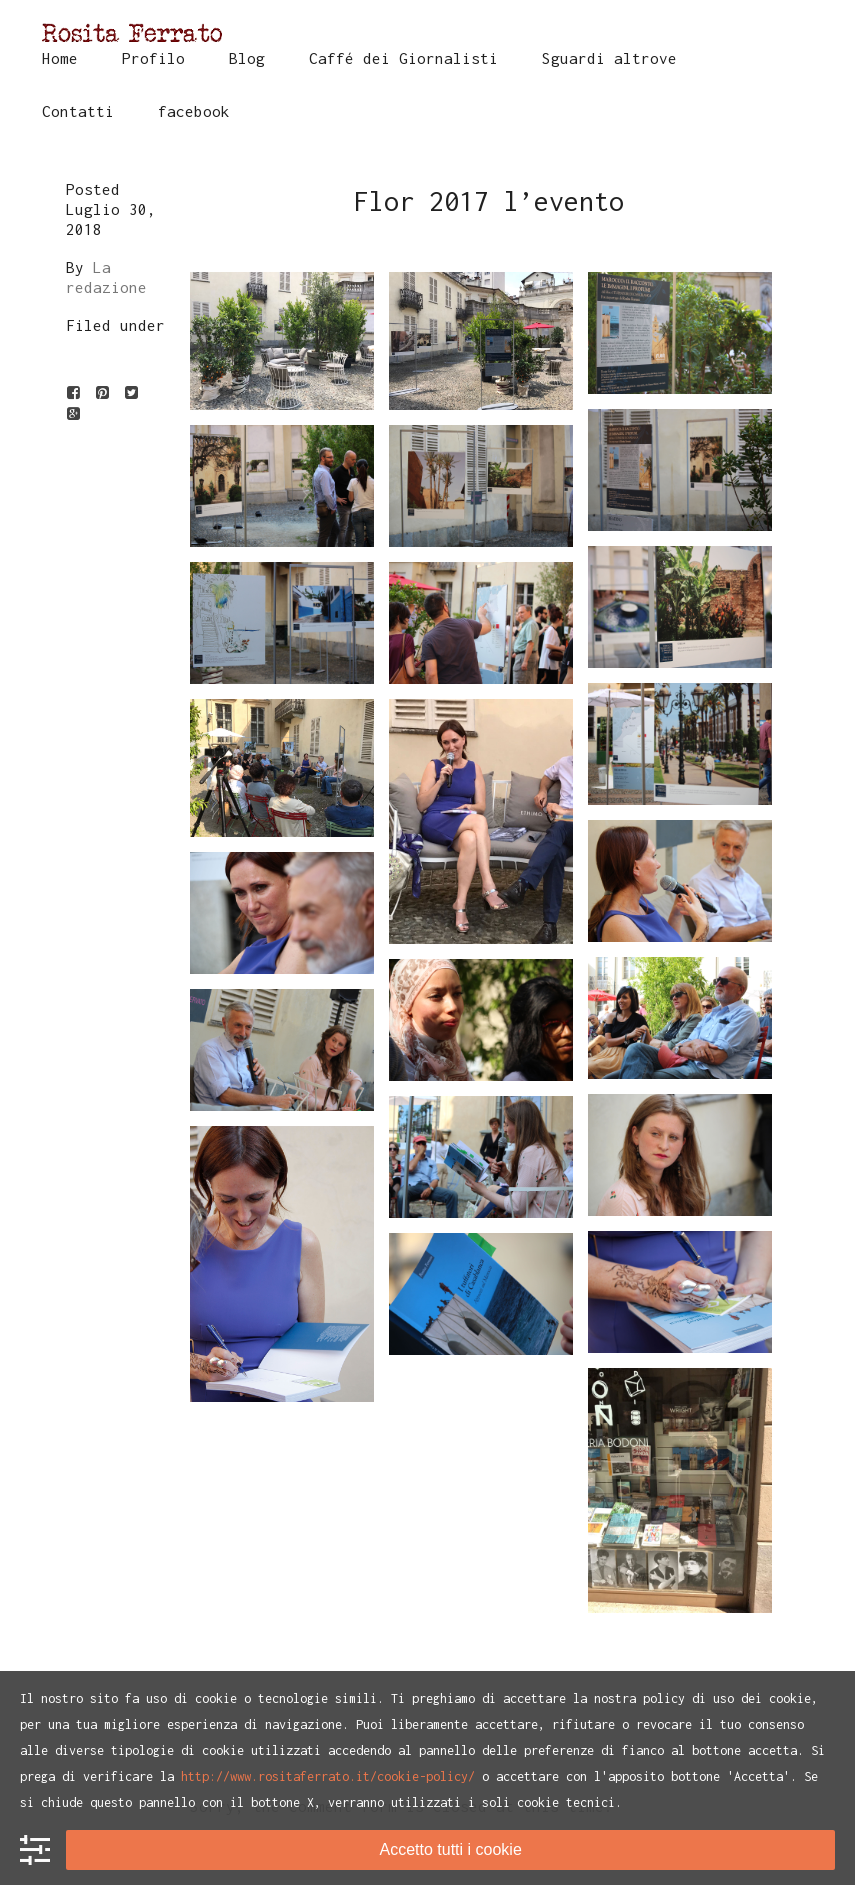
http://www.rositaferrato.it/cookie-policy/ (328, 1776)
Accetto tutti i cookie (451, 1849)
